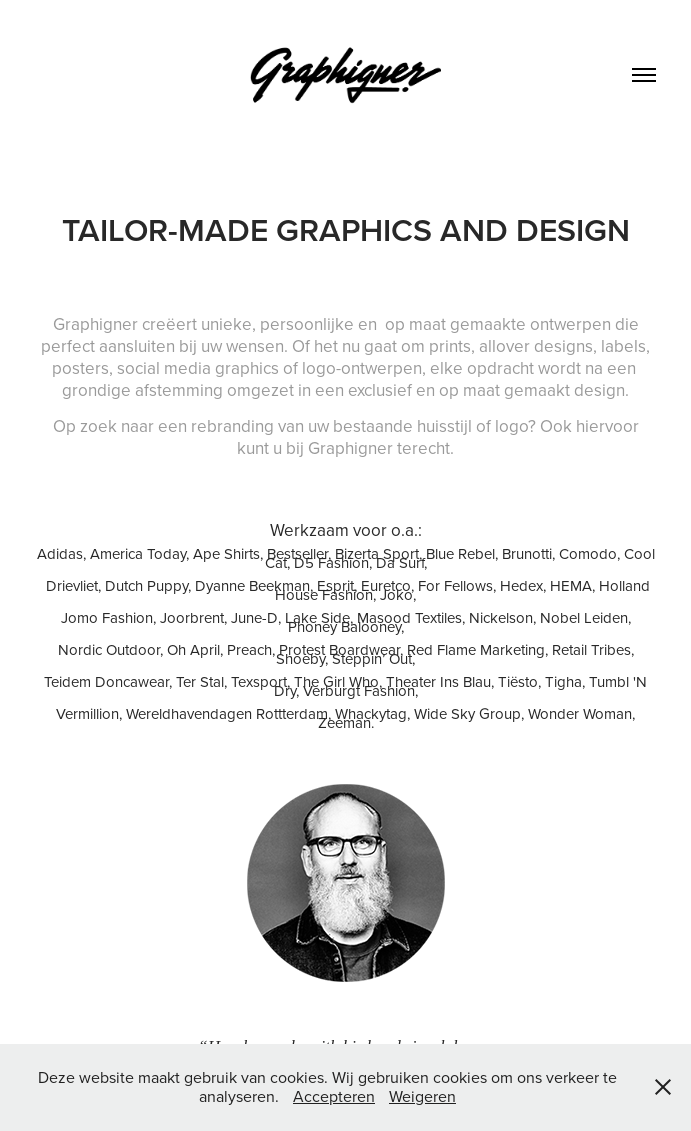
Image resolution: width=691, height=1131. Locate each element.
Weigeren (422, 1096)
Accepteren (334, 1096)
